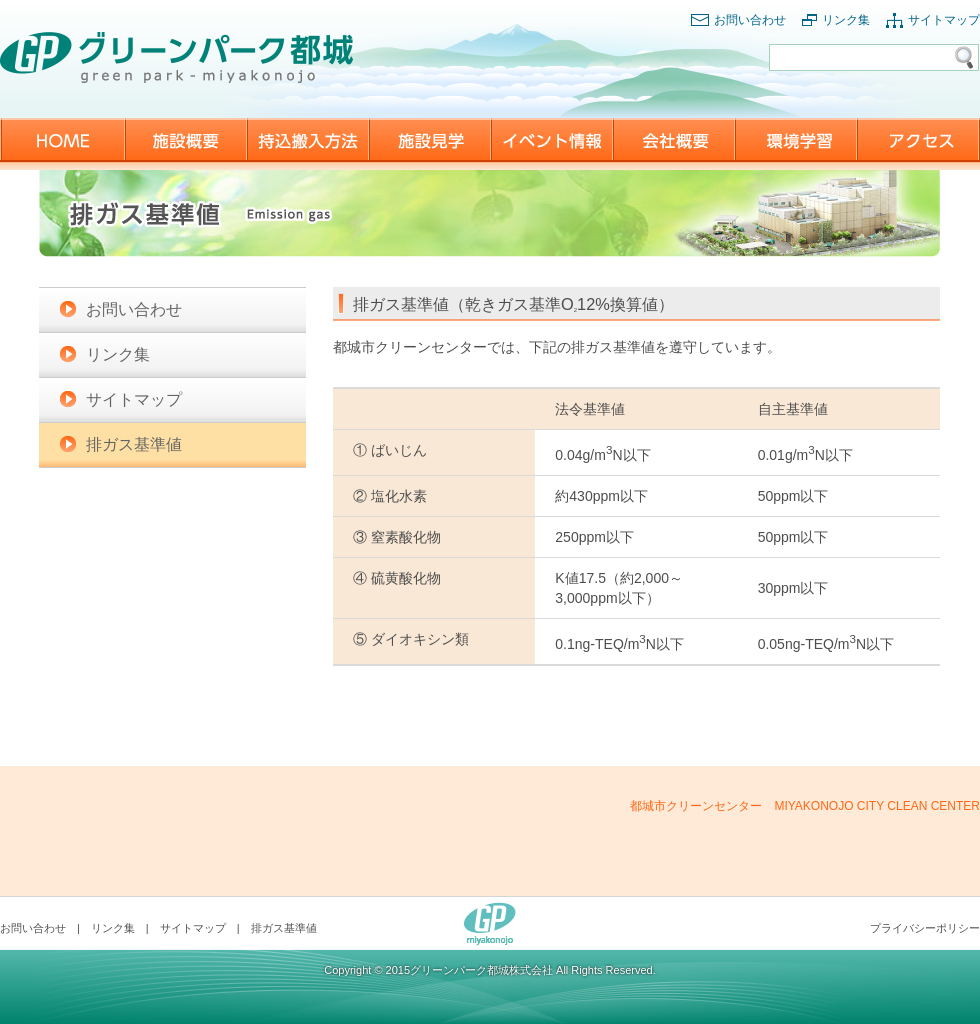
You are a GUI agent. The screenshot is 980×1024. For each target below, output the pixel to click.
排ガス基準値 (134, 444)
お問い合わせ (750, 20)
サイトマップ (944, 20)
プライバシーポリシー (925, 928)
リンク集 (846, 20)
